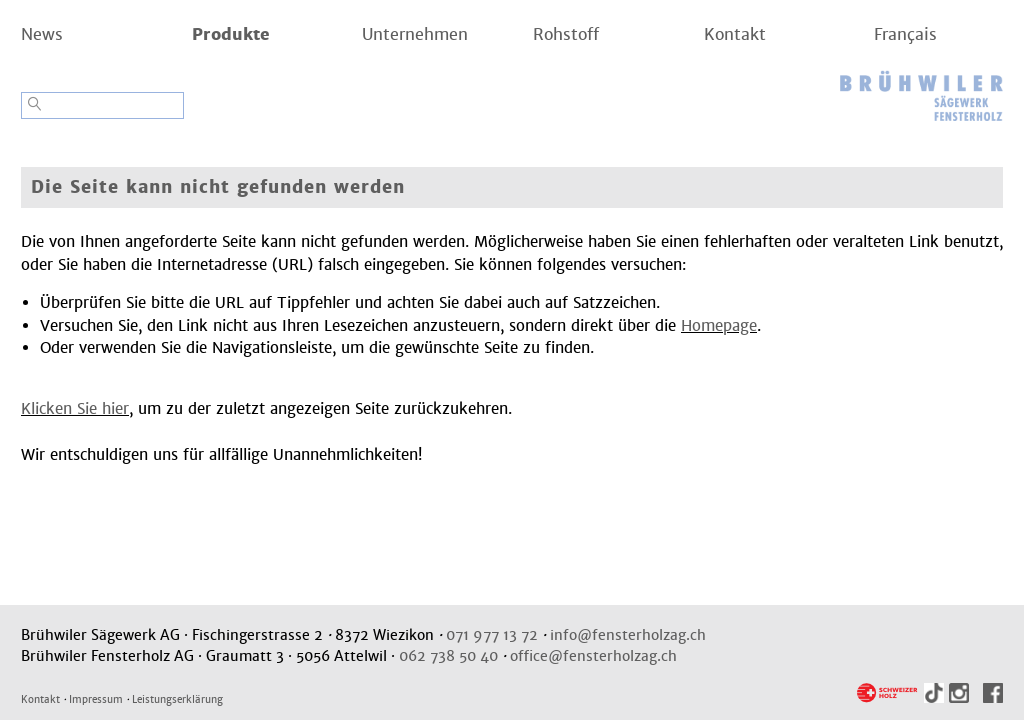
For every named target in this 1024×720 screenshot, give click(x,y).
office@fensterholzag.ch (593, 656)
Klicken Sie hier (75, 408)
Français (905, 34)
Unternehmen (415, 34)
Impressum (96, 699)
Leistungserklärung (177, 699)
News (42, 34)
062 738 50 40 (448, 656)
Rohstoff (566, 34)
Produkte (231, 34)
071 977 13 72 (492, 635)
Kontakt (735, 34)
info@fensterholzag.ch (628, 635)
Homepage (719, 325)
